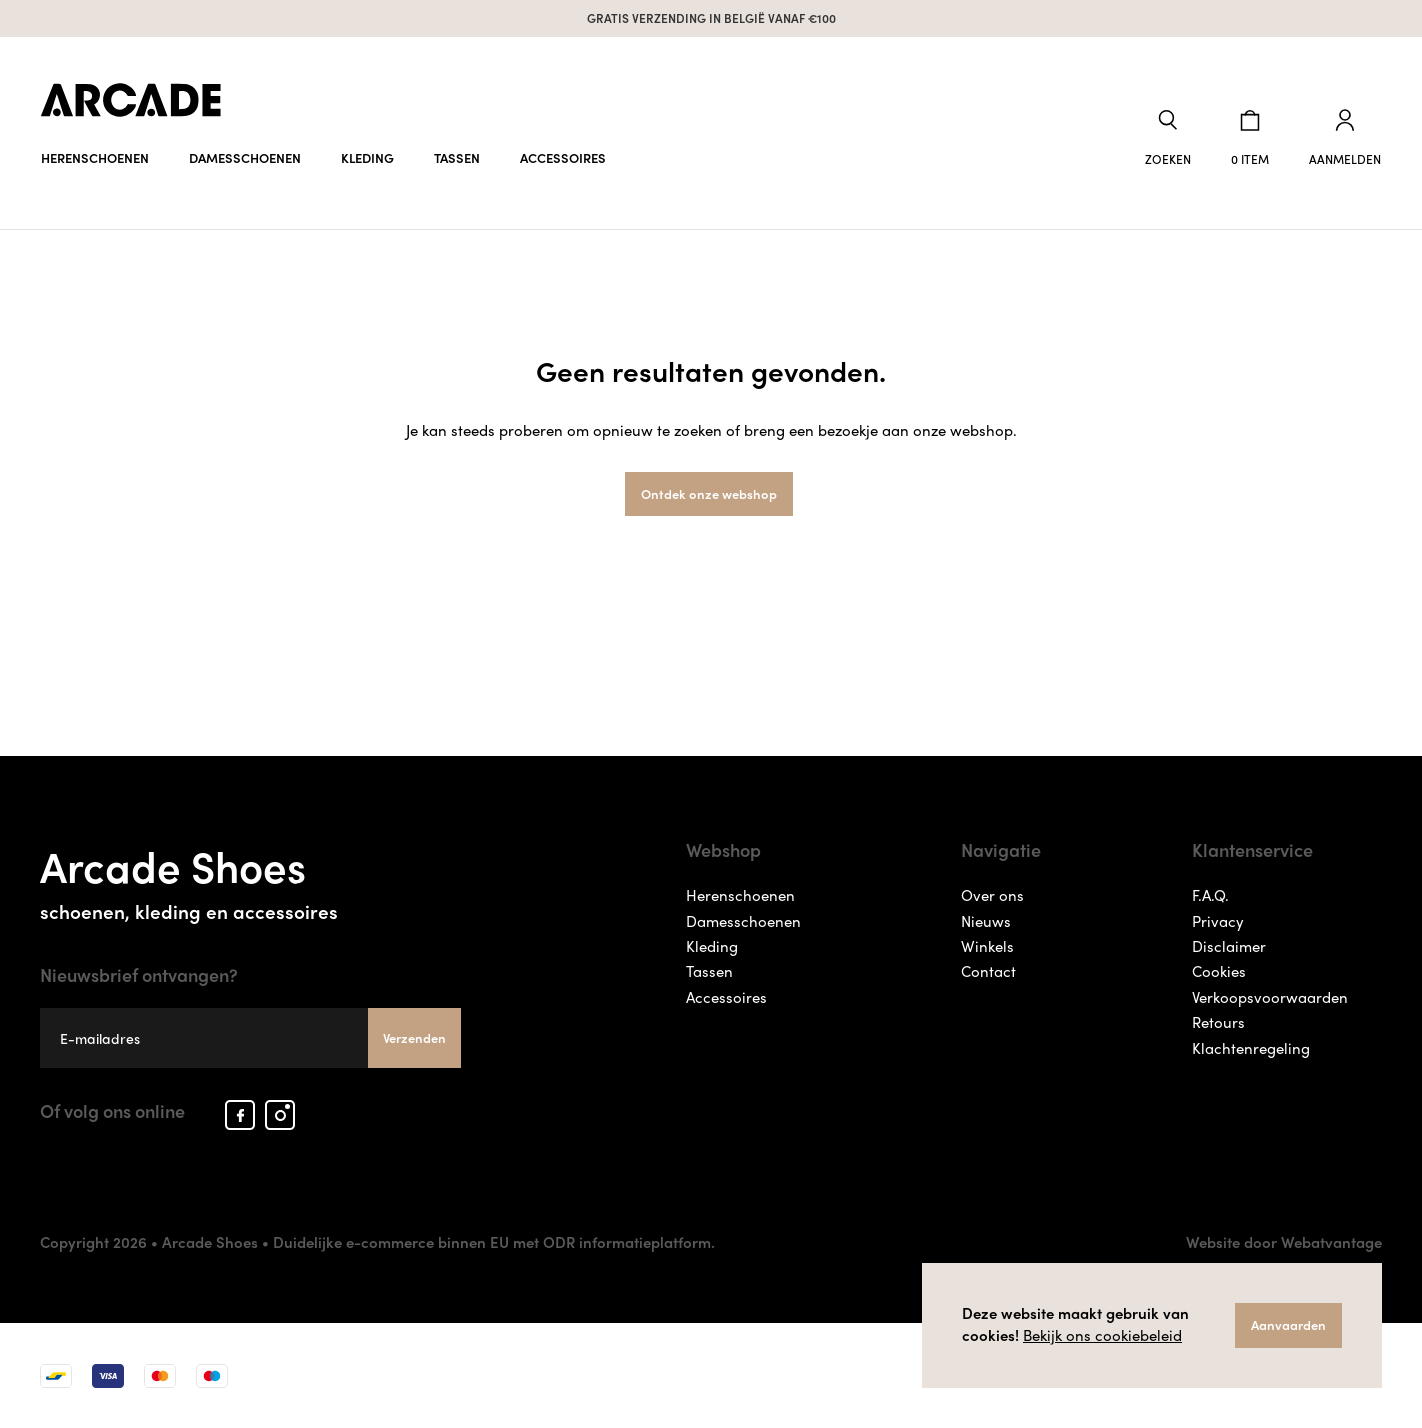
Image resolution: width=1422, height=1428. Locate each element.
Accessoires (563, 157)
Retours (1218, 1022)
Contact (988, 971)
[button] (1168, 138)
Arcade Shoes (250, 878)
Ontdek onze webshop (709, 493)
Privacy (1218, 921)
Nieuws (986, 921)
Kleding (367, 157)
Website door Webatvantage (1284, 1242)
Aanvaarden (1288, 1324)
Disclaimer (1229, 946)
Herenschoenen (95, 157)
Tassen (457, 157)
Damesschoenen (245, 157)
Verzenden (414, 1037)
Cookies (1219, 971)
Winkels (987, 946)
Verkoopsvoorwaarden (1270, 997)
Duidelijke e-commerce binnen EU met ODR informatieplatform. (494, 1242)
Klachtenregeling (1251, 1048)
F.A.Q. (1210, 895)
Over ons (992, 895)
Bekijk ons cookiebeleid (1102, 1335)
